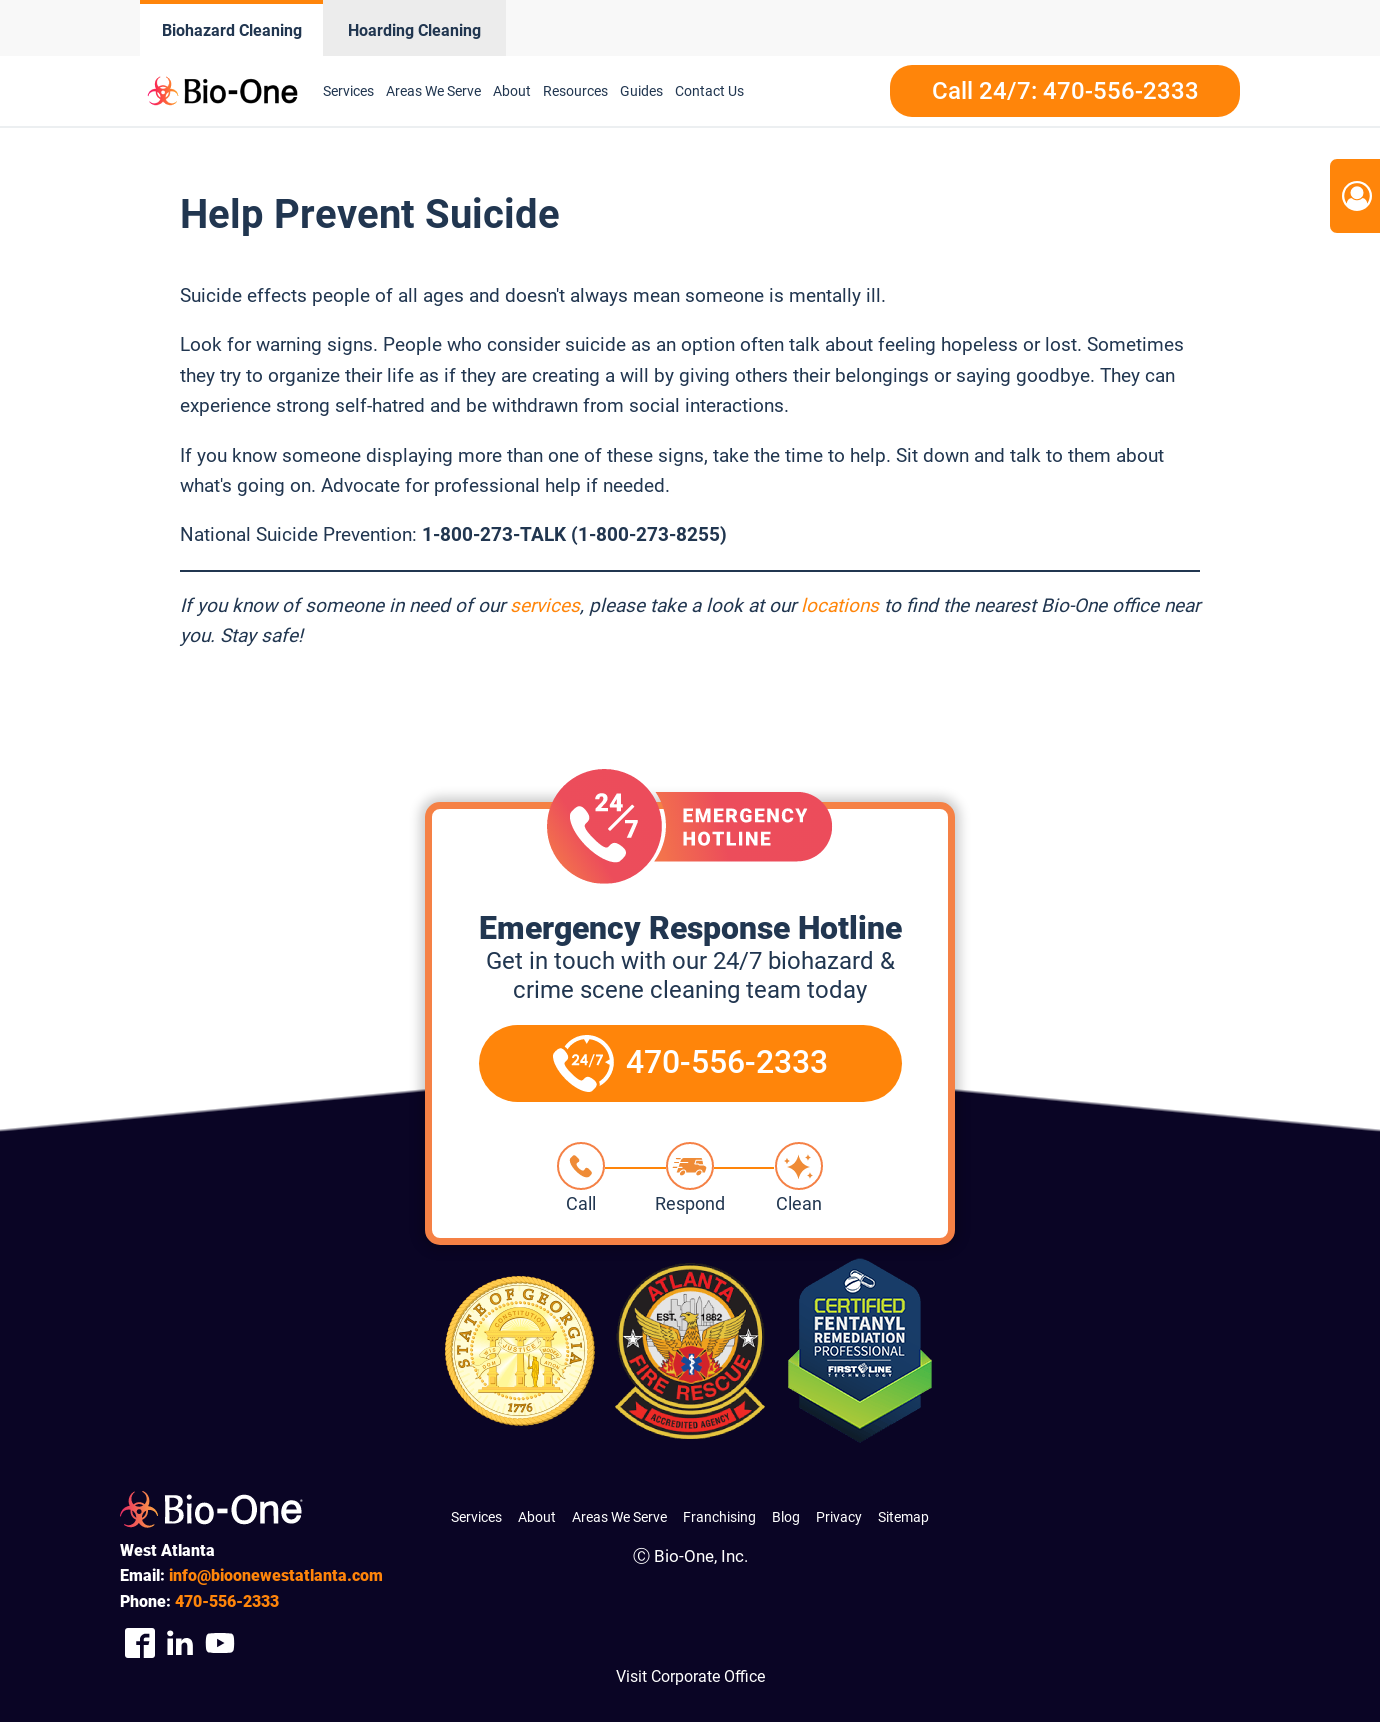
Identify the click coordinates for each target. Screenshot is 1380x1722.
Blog (786, 1517)
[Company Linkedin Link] (180, 1642)
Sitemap (903, 1517)
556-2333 (227, 1601)
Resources (575, 91)
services (545, 605)
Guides (641, 91)
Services (348, 91)
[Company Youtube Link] (220, 1642)
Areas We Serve (433, 91)
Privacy (839, 1517)
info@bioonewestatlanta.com (276, 1575)
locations (840, 605)
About (512, 91)
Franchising (719, 1517)
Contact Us (709, 91)
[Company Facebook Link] (140, 1642)
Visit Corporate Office (690, 1676)
